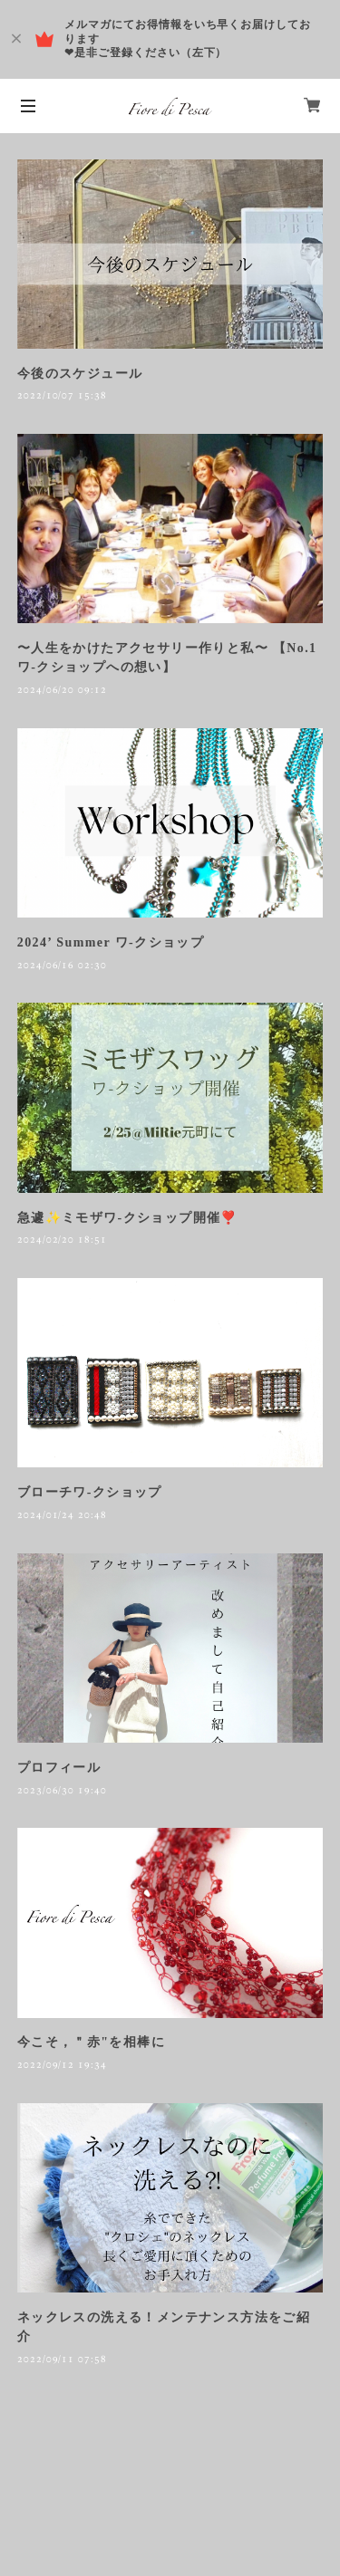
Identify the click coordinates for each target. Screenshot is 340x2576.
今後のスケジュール (80, 373)
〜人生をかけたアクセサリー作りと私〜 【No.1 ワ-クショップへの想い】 (167, 657)
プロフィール (59, 1767)
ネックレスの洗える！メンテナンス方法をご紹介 (163, 2327)
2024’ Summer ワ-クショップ (110, 942)
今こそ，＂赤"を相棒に (91, 2042)
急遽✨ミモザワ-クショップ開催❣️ (127, 1218)
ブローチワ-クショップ (89, 1492)
